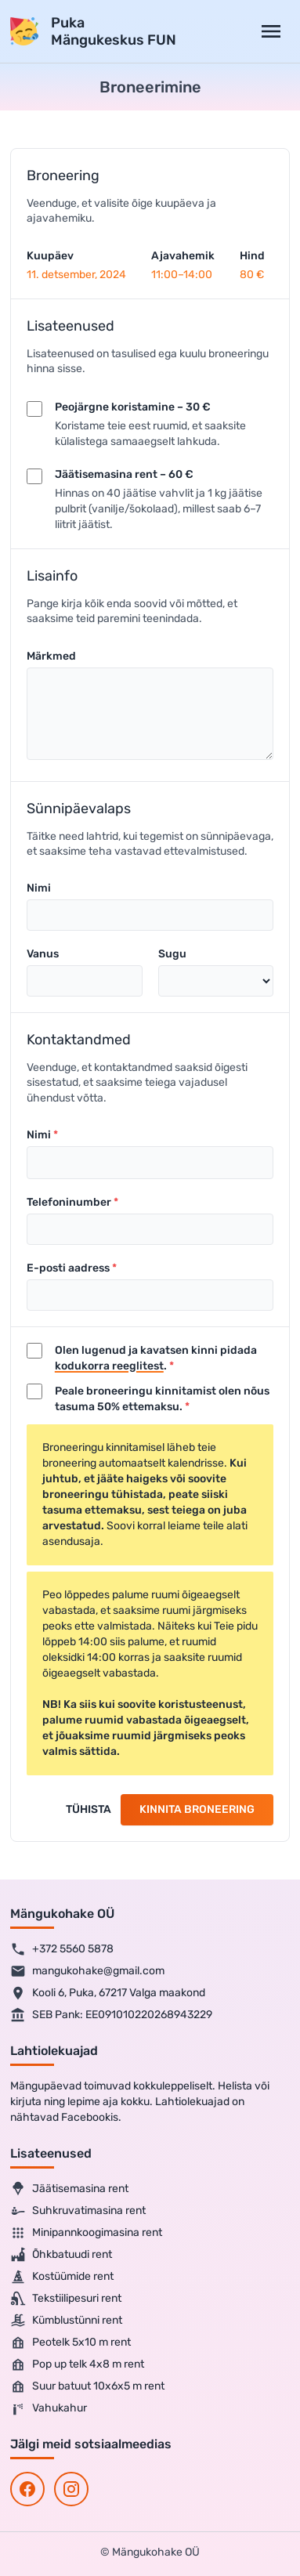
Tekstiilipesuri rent (65, 2298)
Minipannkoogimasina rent (86, 2233)
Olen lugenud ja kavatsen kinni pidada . (156, 1358)
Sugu (172, 954)
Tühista (88, 1809)
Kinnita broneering (197, 1809)
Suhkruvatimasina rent (78, 2211)
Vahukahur (48, 2408)
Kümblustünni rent (66, 2320)
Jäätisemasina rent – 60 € (124, 474)
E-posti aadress (68, 1268)
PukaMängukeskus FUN (113, 31)
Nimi (39, 888)
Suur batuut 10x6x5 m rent (87, 2386)
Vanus (43, 954)
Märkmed (51, 656)
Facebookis (89, 2117)
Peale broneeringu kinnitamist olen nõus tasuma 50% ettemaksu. (162, 1398)
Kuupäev (50, 255)
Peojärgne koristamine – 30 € (133, 407)
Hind (252, 255)
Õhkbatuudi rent (61, 2255)
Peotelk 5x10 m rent (70, 2342)
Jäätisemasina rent (69, 2189)
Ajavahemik (183, 255)
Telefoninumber (69, 1202)
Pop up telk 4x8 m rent (77, 2364)
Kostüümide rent (62, 2277)
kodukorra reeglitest (109, 1366)
